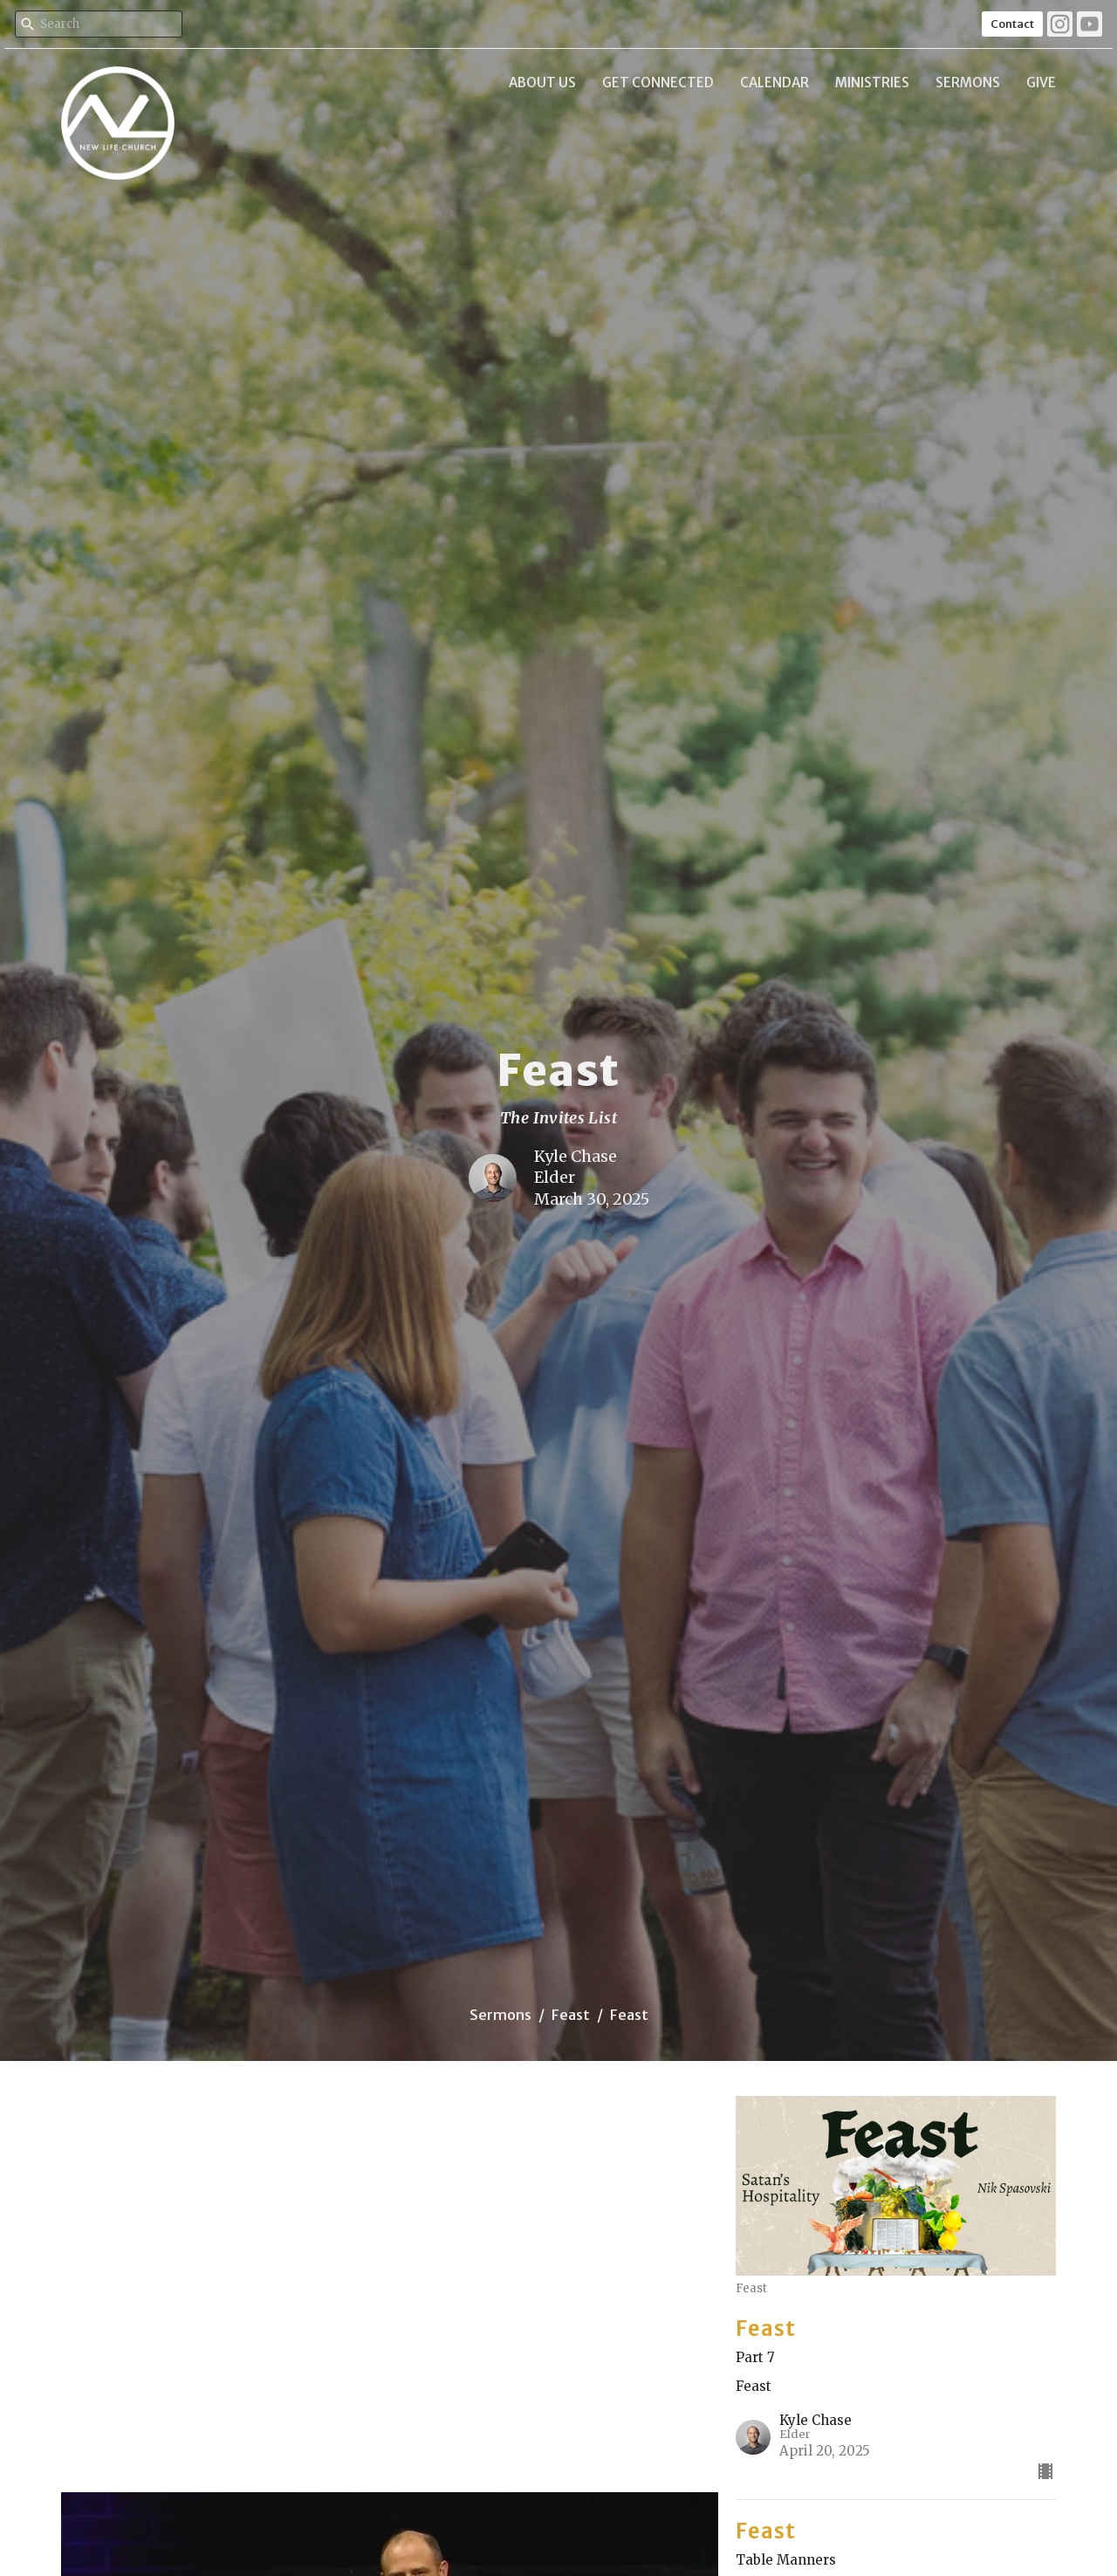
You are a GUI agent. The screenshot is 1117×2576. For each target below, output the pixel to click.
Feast (571, 2014)
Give (1041, 82)
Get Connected (658, 82)
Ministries (872, 82)
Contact (1012, 24)
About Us (542, 82)
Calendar (774, 82)
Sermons (967, 82)
